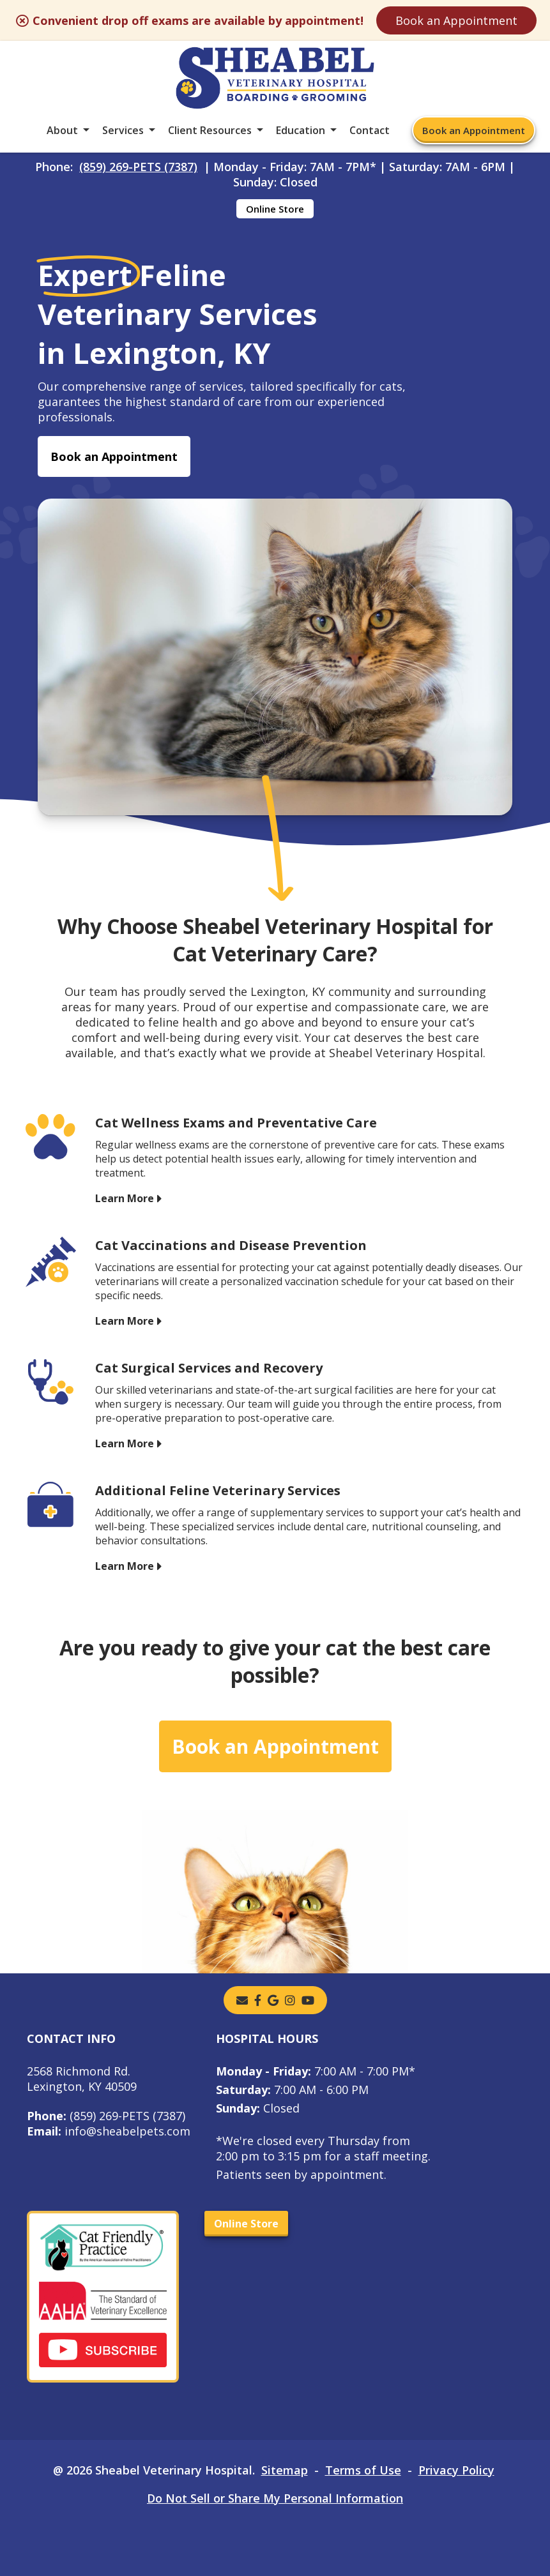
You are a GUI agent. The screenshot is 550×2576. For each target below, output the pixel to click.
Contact (369, 130)
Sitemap (284, 2470)
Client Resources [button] (210, 130)
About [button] (62, 130)
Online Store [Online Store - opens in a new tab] (275, 208)
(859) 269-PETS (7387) (138, 166)
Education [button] (300, 130)
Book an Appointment (456, 20)
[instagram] (290, 2000)
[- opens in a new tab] (257, 2000)
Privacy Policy (456, 2470)
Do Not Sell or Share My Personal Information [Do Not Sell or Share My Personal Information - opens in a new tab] (275, 2498)
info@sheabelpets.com (108, 2131)
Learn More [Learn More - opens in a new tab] (124, 1198)
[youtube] (308, 2000)
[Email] (242, 2000)
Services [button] (123, 130)
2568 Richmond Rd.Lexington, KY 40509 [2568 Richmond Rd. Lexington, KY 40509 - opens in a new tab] (82, 2078)
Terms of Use (363, 2470)
